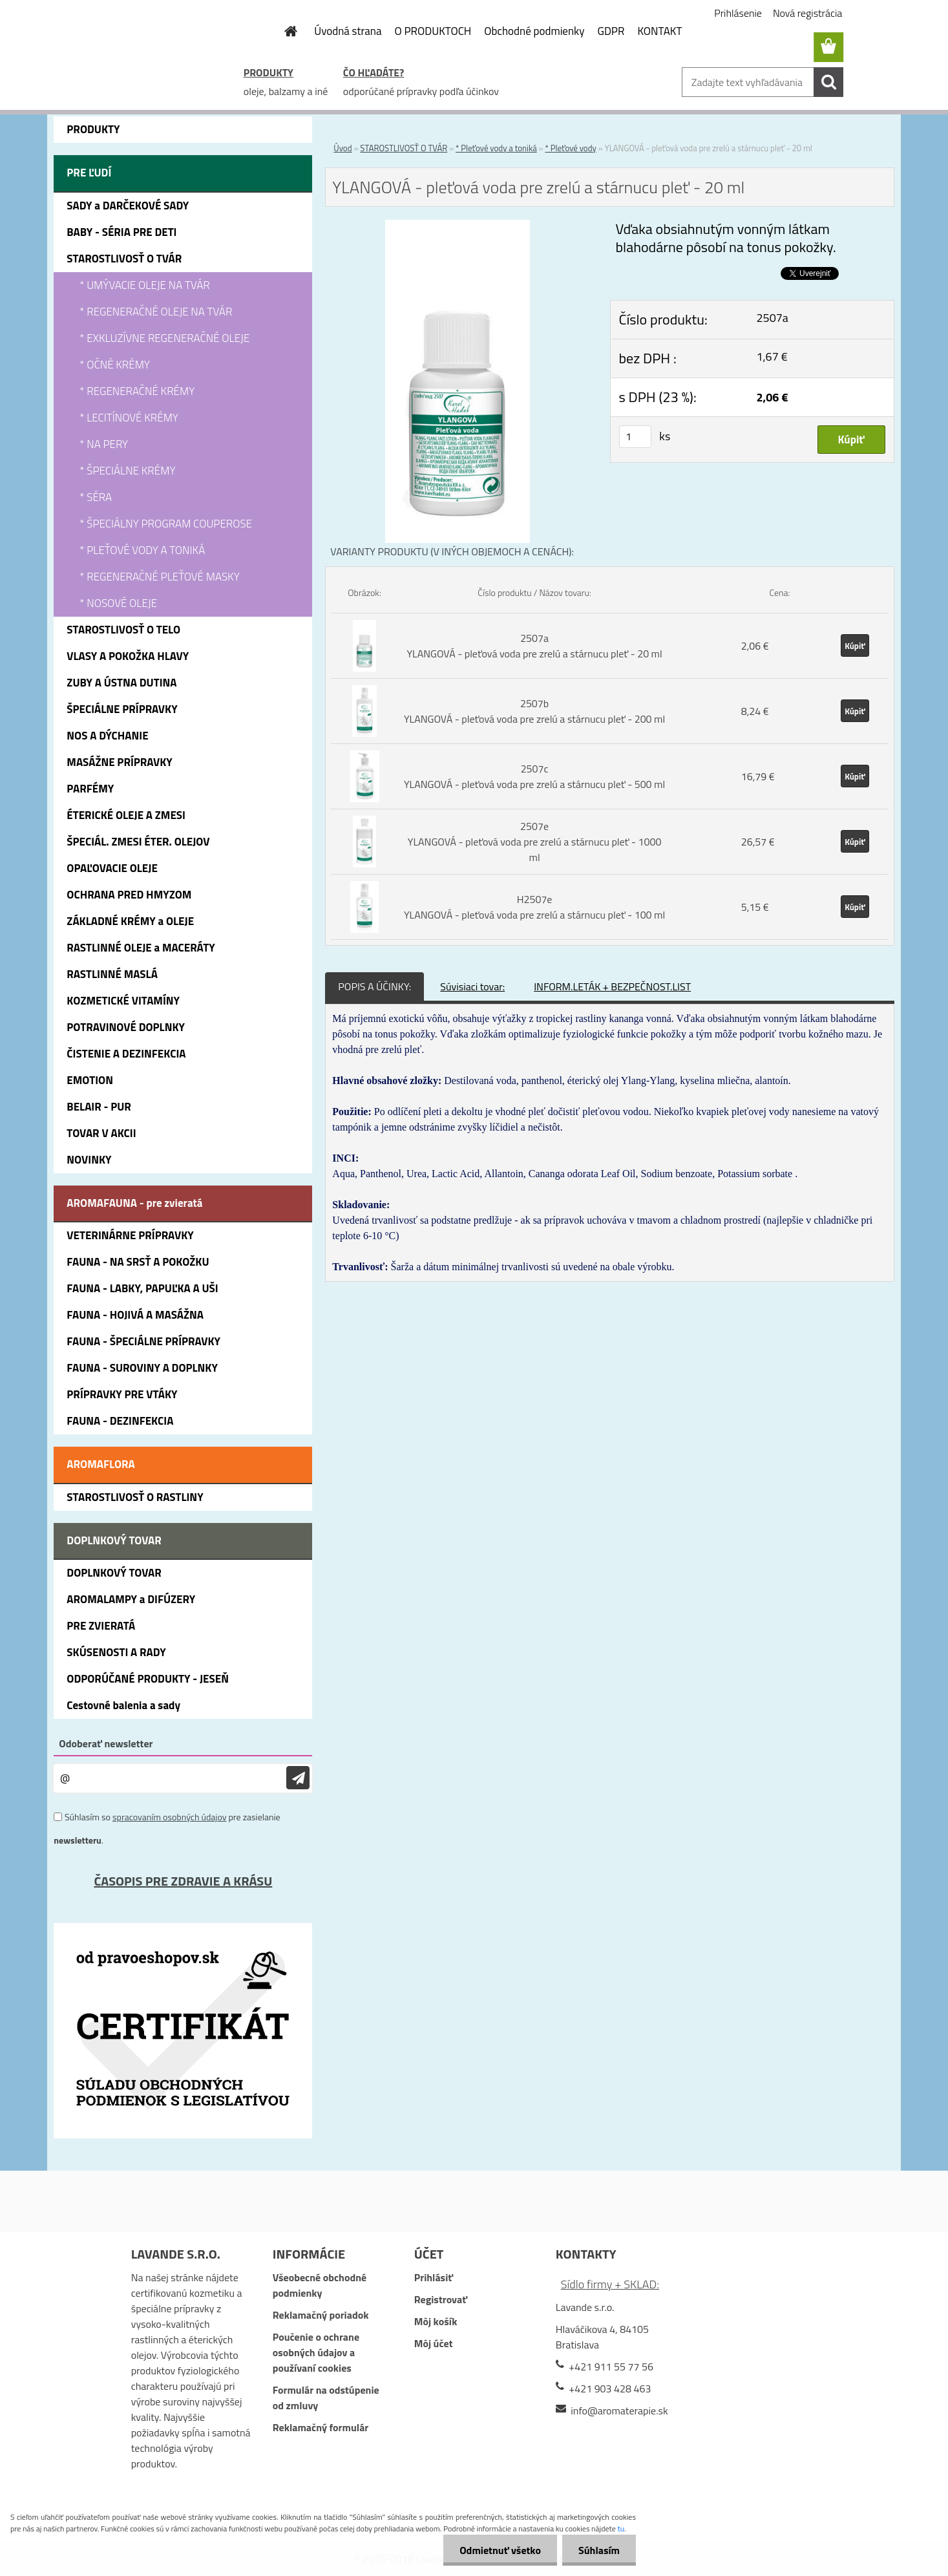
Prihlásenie (738, 13)
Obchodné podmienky (534, 31)
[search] (828, 82)
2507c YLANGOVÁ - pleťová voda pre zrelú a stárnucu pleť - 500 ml (534, 776)
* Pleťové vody (570, 148)
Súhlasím (599, 2550)
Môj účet (433, 2343)
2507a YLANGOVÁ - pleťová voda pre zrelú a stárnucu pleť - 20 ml (534, 645)
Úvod (342, 148)
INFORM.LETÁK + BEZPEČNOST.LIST (612, 986)
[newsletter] (298, 1778)
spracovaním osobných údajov (169, 1817)
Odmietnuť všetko (500, 2550)
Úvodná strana (347, 31)
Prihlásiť (433, 2277)
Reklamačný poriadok (321, 2315)
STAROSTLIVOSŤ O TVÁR (403, 148)
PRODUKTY (268, 72)
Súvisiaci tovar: (472, 986)
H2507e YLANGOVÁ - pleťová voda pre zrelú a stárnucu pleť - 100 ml (534, 906)
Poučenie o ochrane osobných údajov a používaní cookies (316, 2352)
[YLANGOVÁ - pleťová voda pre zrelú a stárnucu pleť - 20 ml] (457, 227)
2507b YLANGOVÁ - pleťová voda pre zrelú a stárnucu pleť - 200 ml (534, 711)
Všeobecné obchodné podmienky (320, 2285)
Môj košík (436, 2321)
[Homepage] (283, 31)
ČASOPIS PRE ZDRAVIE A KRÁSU (183, 1881)
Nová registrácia (807, 13)
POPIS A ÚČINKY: (374, 986)
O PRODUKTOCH (432, 31)
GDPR (610, 31)
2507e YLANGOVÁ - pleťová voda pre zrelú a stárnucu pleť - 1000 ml (535, 841)
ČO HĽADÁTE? (373, 72)
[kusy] (635, 436)
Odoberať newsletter (106, 1743)
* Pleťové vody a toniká (496, 148)
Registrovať (440, 2299)
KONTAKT (659, 31)
